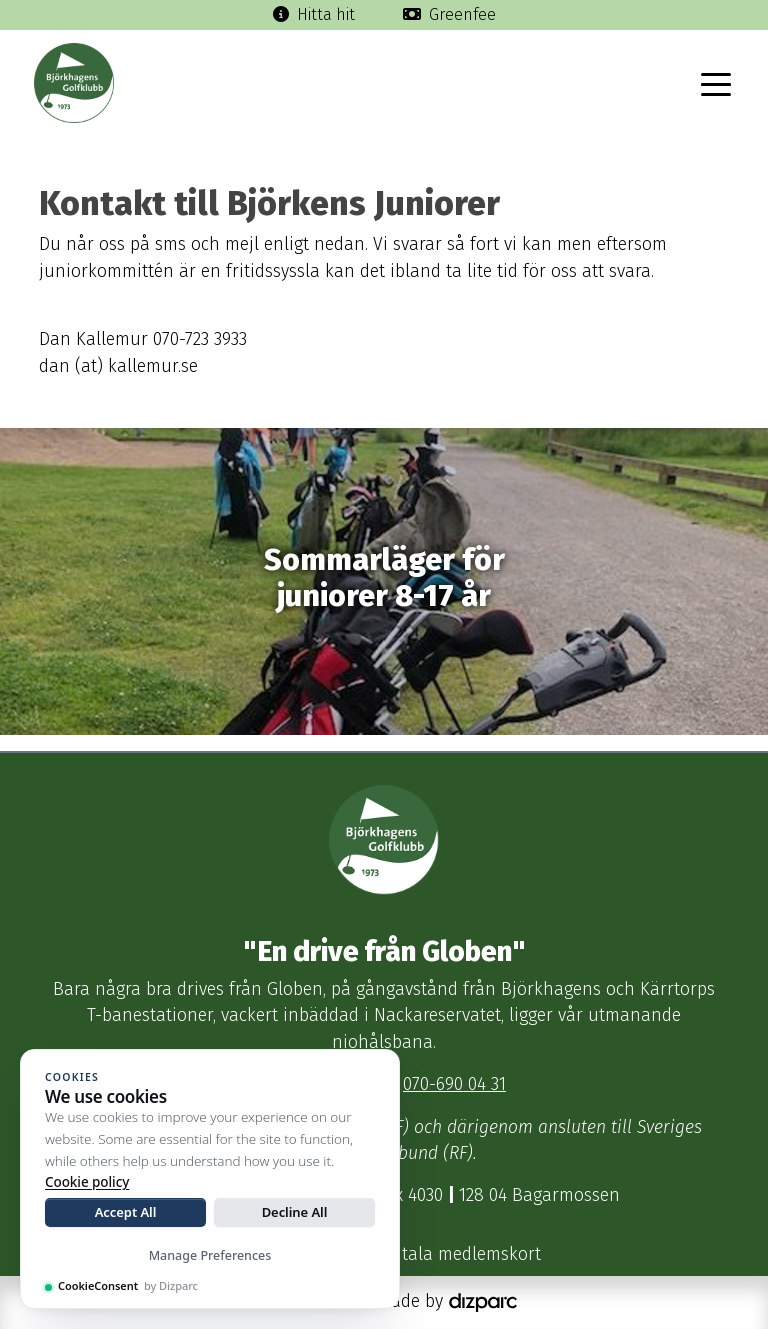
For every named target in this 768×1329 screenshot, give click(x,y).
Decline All (295, 1212)
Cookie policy (87, 1182)
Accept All (126, 1212)
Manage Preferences (210, 1255)
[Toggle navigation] (716, 83)
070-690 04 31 (454, 1084)
